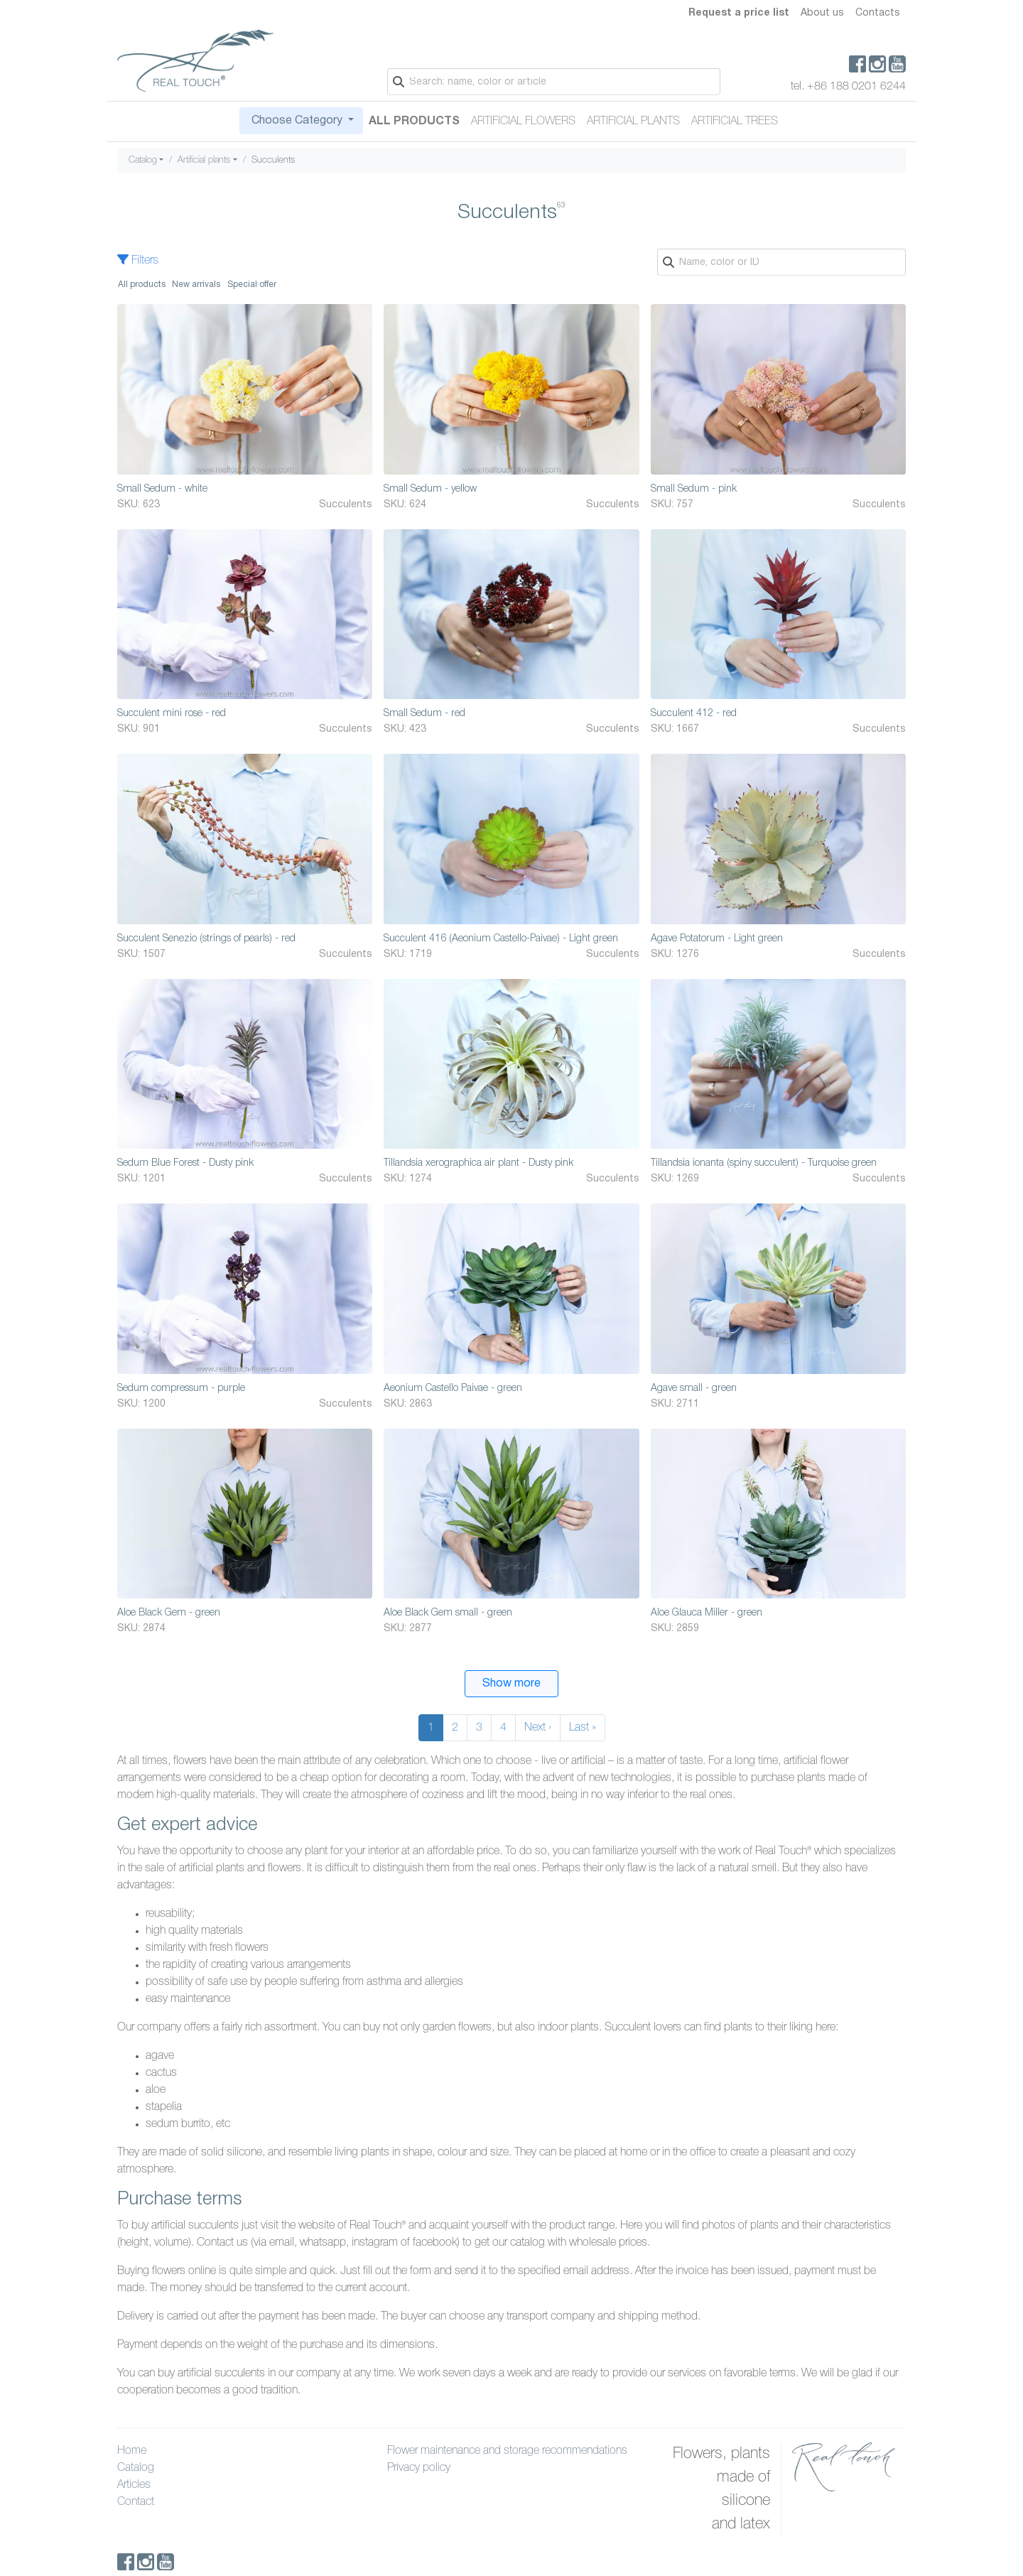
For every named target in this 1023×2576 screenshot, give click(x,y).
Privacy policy (418, 2468)
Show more (511, 1684)
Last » (582, 1728)
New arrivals (196, 284)
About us (822, 13)
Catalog (143, 160)
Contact (135, 2502)
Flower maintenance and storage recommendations (507, 2451)
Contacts (877, 13)
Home (131, 2451)
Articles (134, 2485)
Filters (137, 261)
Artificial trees (734, 121)
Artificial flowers (523, 121)
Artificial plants (633, 121)
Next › (537, 1728)
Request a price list (738, 13)
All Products (414, 121)
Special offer (251, 284)
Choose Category (297, 121)
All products (142, 284)
